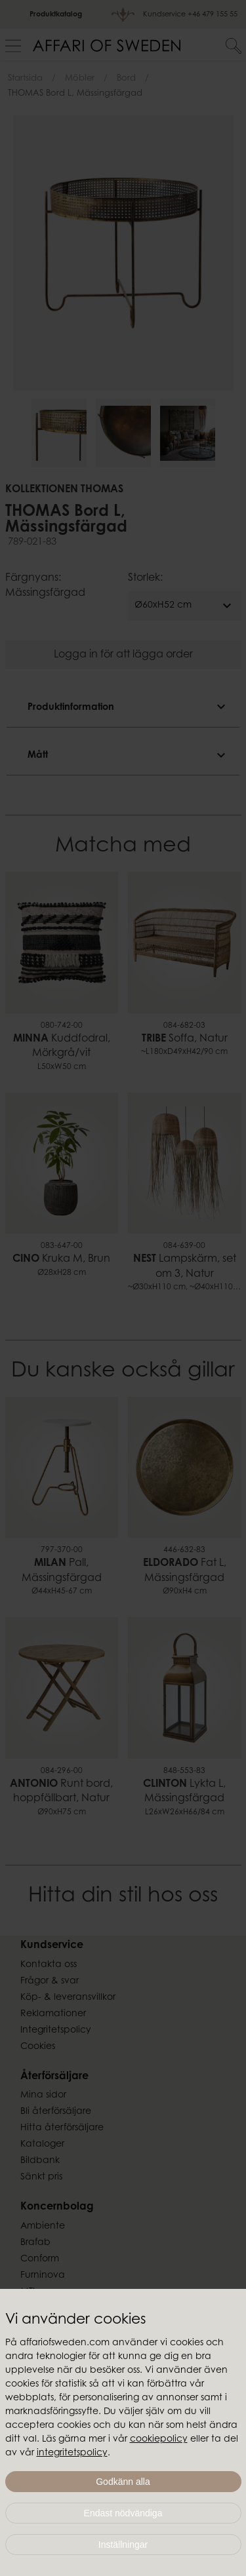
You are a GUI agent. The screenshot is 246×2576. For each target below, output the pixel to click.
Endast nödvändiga (123, 2513)
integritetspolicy (72, 2453)
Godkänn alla (123, 2481)
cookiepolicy (159, 2439)
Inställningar (123, 2544)
